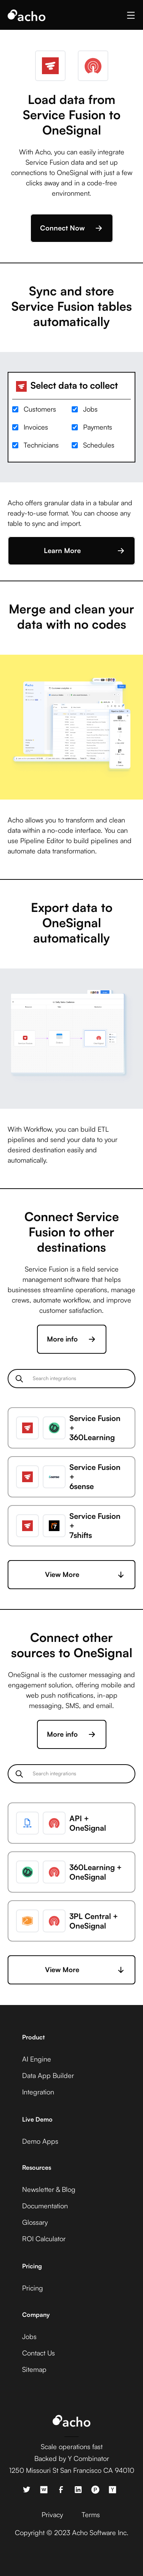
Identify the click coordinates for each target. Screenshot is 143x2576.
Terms (91, 2514)
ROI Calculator (44, 2238)
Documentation (45, 2205)
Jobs (90, 409)
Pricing (32, 2288)
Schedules (98, 445)
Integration (38, 2092)
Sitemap (34, 2369)
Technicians (41, 445)
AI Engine (36, 2059)
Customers (40, 409)
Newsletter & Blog (49, 2189)
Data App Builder (48, 2075)
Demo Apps (40, 2141)
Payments (97, 427)
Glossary (35, 2222)
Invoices (36, 427)
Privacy (52, 2514)
